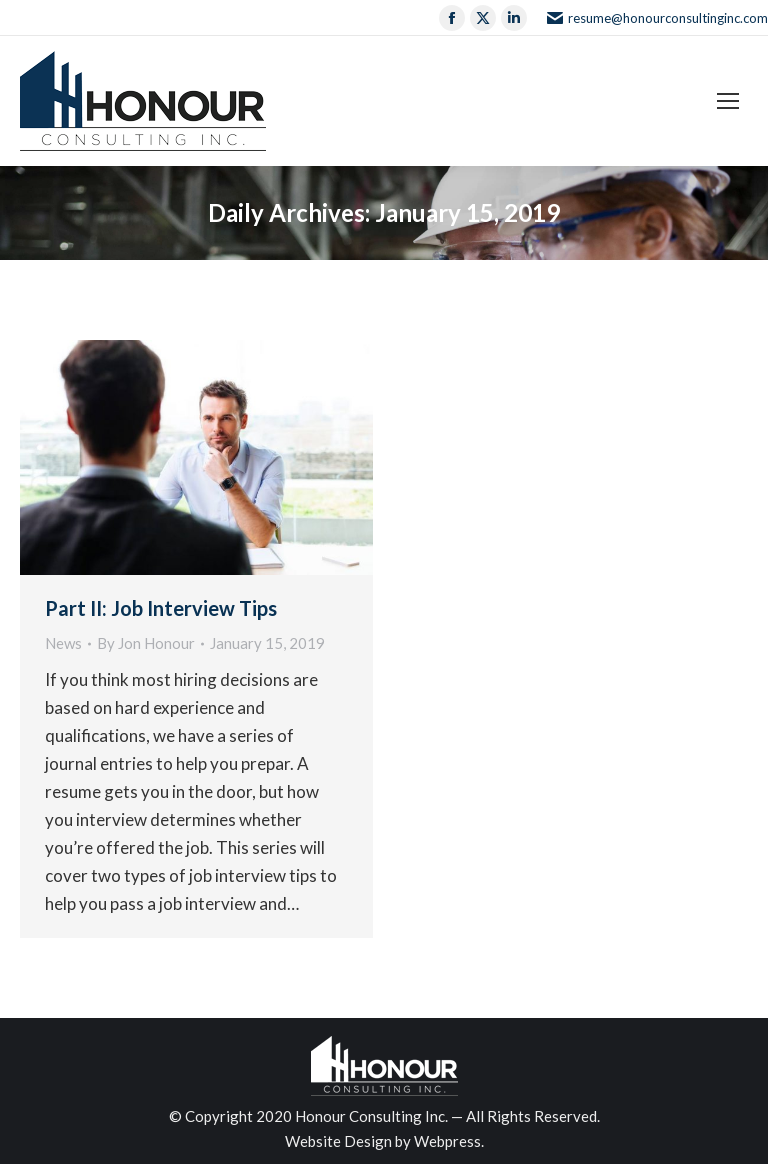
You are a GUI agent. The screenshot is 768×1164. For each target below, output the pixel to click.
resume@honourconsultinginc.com (657, 18)
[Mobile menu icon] (728, 101)
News (63, 643)
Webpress (447, 1141)
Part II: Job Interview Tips (161, 608)
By (146, 643)
